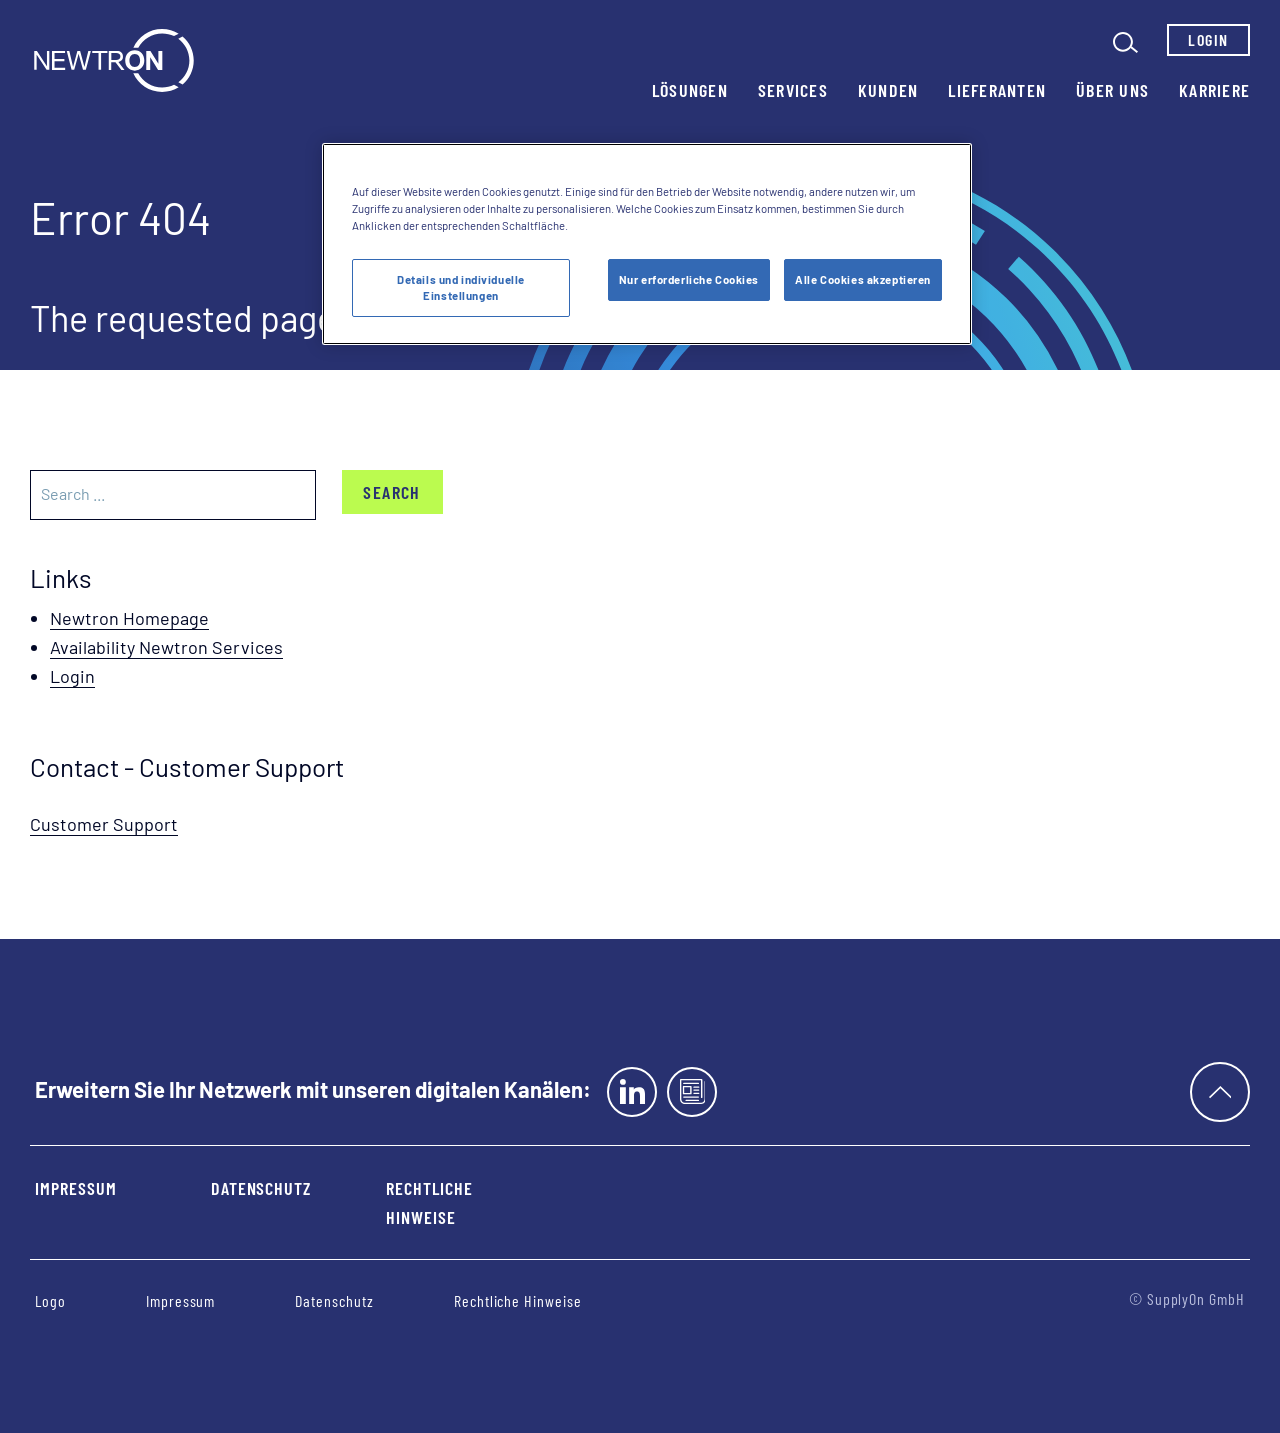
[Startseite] (114, 60)
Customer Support (104, 824)
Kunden (888, 90)
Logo (50, 1300)
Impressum (76, 1188)
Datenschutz (261, 1188)
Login (1208, 39)
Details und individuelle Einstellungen (461, 287)
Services (793, 90)
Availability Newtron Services (166, 647)
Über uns (1112, 90)
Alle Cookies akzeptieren (863, 279)
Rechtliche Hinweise (429, 1202)
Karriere (1214, 90)
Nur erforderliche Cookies (689, 279)
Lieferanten (997, 90)
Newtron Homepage (129, 618)
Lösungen (690, 90)
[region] (647, 244)
